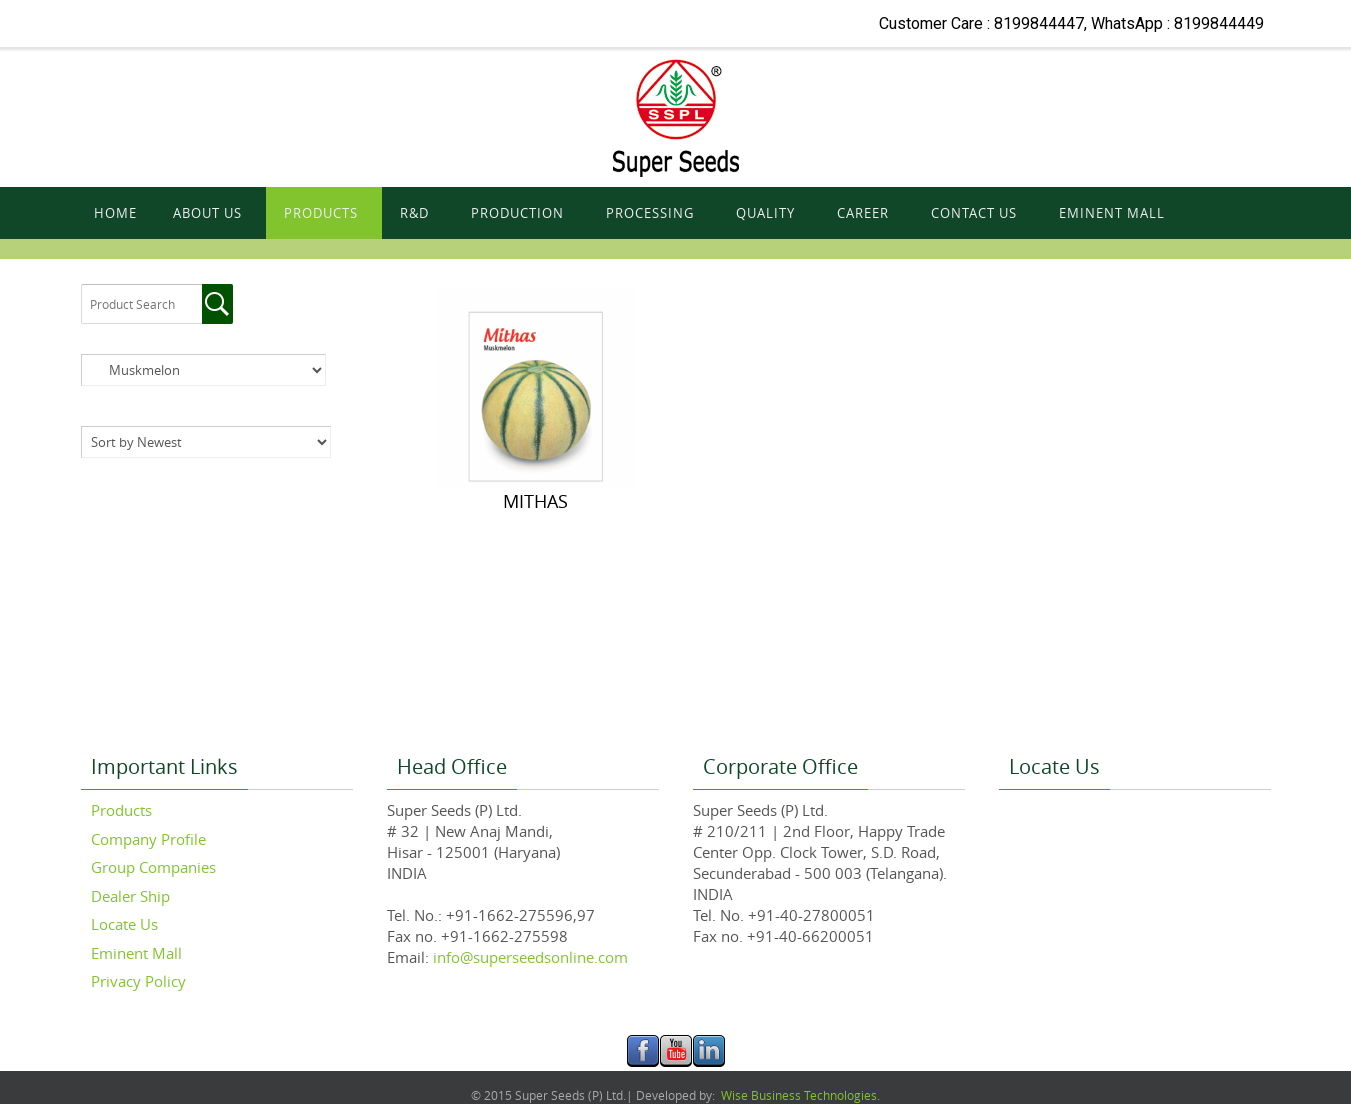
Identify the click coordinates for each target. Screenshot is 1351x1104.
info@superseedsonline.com (528, 957)
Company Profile (148, 839)
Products (121, 810)
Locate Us (124, 924)
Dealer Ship (130, 896)
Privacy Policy (138, 981)
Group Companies (153, 867)
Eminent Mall (136, 953)
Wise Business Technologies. (799, 1095)
